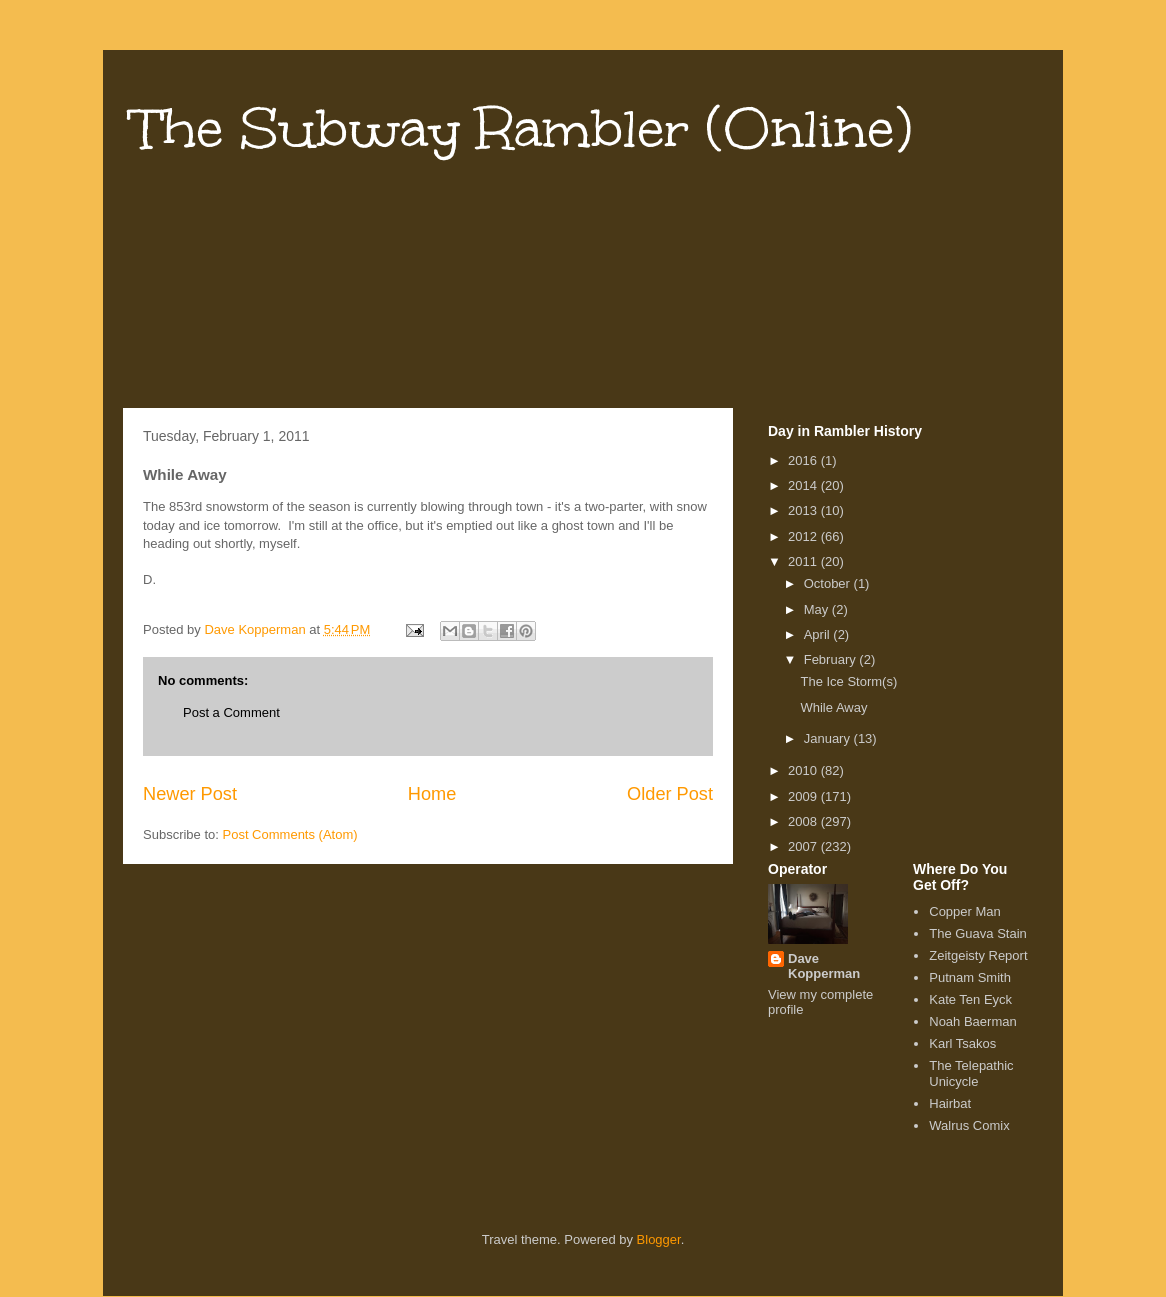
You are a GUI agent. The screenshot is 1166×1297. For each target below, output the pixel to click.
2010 (804, 770)
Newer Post (190, 794)
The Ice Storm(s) (848, 681)
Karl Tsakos (962, 1043)
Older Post (670, 794)
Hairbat (950, 1103)
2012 (804, 536)
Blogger (659, 1239)
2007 (804, 846)
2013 (804, 510)
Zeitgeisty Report (978, 955)
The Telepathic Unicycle (971, 1073)
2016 (804, 460)
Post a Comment (231, 712)
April (819, 634)
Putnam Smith (970, 977)
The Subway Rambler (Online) (522, 128)
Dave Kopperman (824, 966)
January (829, 738)
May (818, 609)
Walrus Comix (969, 1125)
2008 (804, 821)
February (832, 659)
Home (432, 794)
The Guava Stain (978, 933)
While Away (833, 707)
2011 (804, 561)
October (829, 583)
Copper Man (965, 911)
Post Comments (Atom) (290, 834)
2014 (804, 485)
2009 (804, 796)
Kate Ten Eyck (970, 999)
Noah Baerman (972, 1021)
